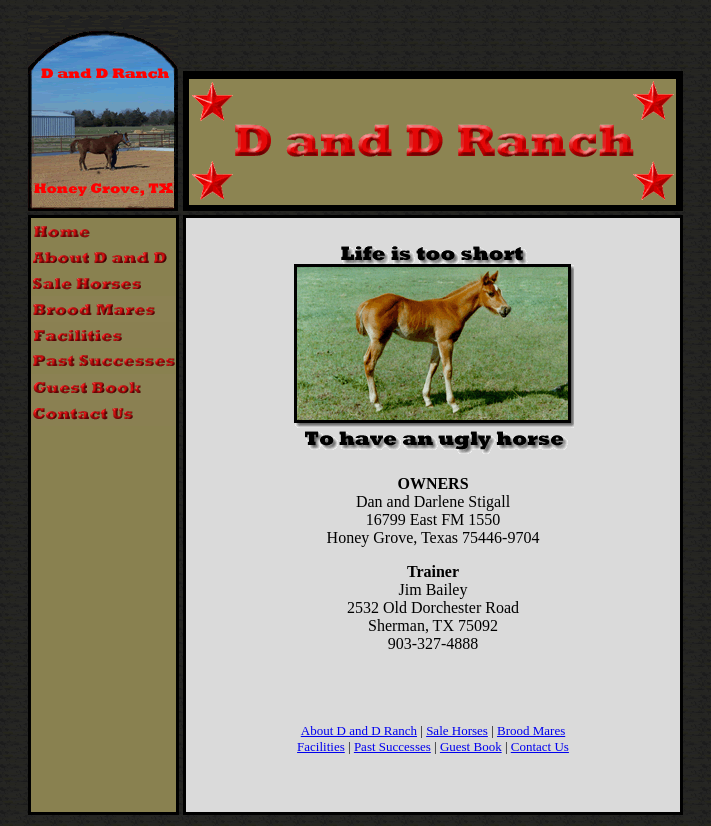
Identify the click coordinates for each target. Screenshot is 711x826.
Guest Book (471, 746)
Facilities (321, 746)
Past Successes (392, 746)
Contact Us (540, 746)
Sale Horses (457, 730)
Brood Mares (531, 730)
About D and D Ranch (359, 730)
